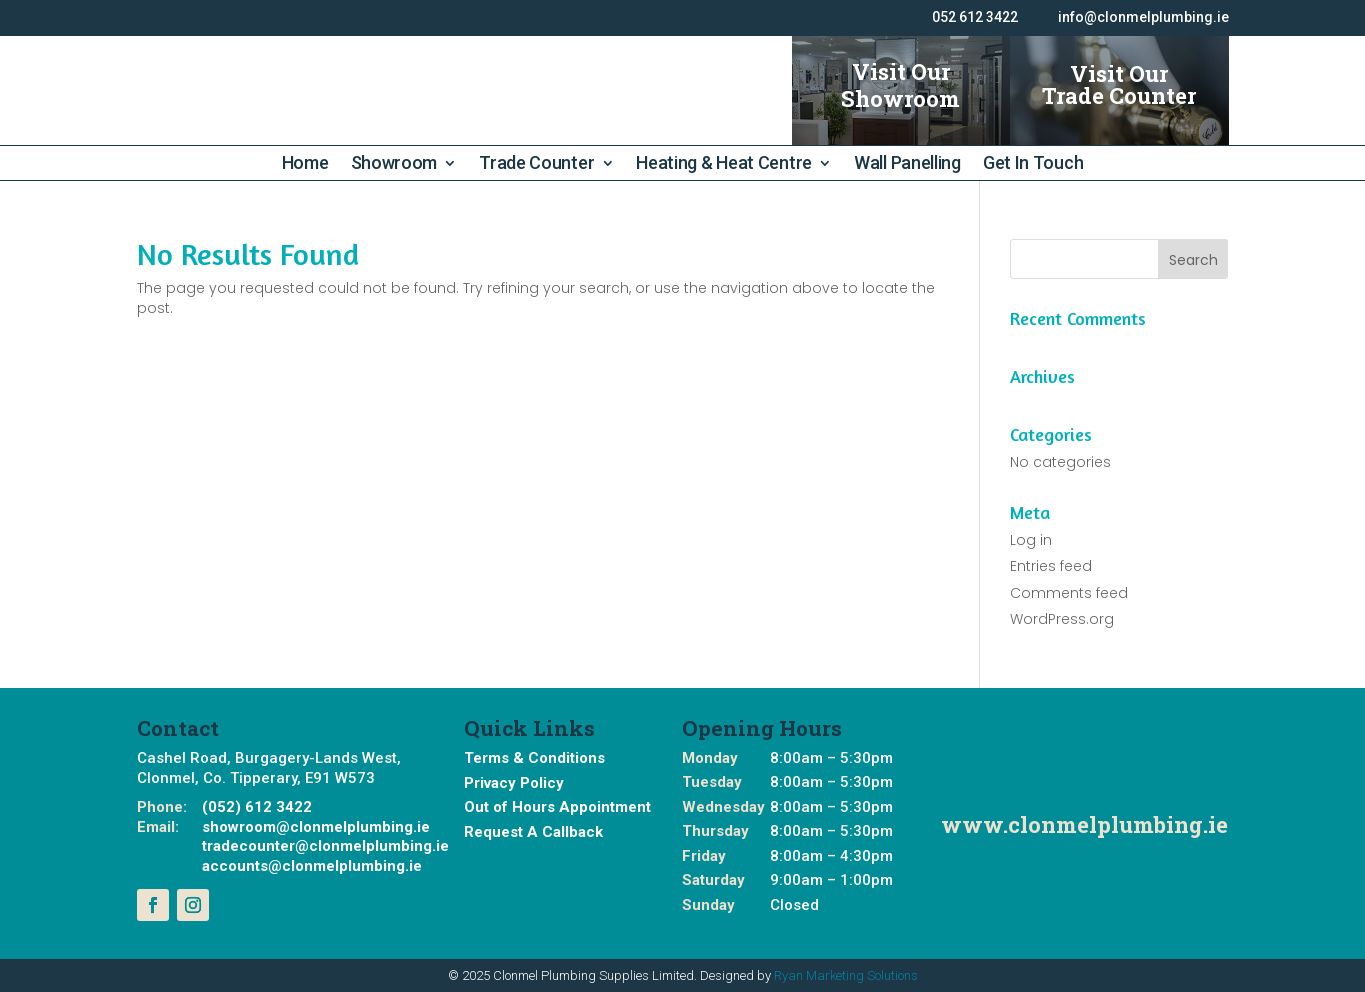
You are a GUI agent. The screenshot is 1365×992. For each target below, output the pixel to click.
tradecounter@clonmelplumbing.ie (325, 846)
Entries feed (1051, 566)
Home (305, 164)
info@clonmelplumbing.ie (1143, 17)
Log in (1031, 540)
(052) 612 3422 (257, 807)
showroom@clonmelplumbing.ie (316, 827)
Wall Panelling (907, 164)
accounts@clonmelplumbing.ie (312, 866)
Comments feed (1069, 593)
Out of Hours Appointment (557, 807)
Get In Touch (1033, 164)
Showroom (394, 164)
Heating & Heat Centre (724, 164)
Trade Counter (536, 164)
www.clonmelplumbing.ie (1084, 824)
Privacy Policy (514, 783)
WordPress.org (1062, 619)
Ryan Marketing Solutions (846, 975)
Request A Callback (533, 832)
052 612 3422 (975, 17)
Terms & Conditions (534, 758)
